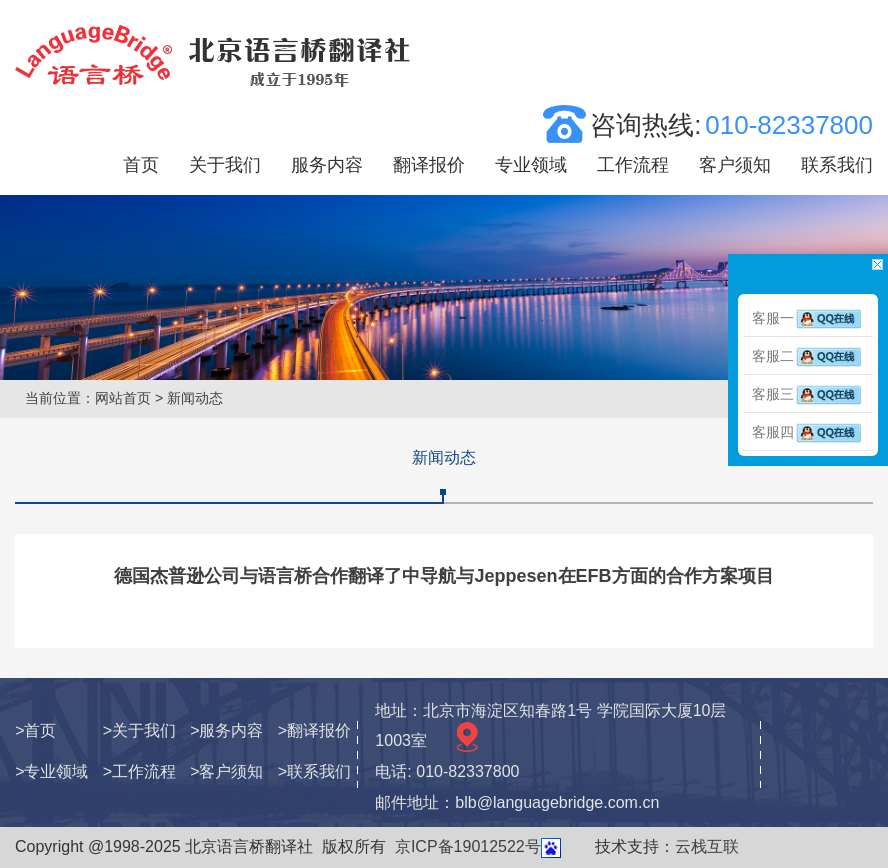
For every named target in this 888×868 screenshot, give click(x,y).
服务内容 (327, 165)
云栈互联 (707, 846)
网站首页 (123, 398)
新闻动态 (444, 457)
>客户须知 (226, 771)
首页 (141, 165)
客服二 (808, 356)
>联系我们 (314, 771)
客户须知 (735, 165)
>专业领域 (51, 771)
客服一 (808, 318)
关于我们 (225, 165)
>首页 (35, 730)
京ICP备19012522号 (468, 846)
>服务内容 (226, 730)
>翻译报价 (314, 730)
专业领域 (531, 165)
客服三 (808, 394)
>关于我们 (139, 730)
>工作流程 (139, 771)
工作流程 (633, 165)
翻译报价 (429, 165)
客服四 (808, 432)
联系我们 (837, 165)
